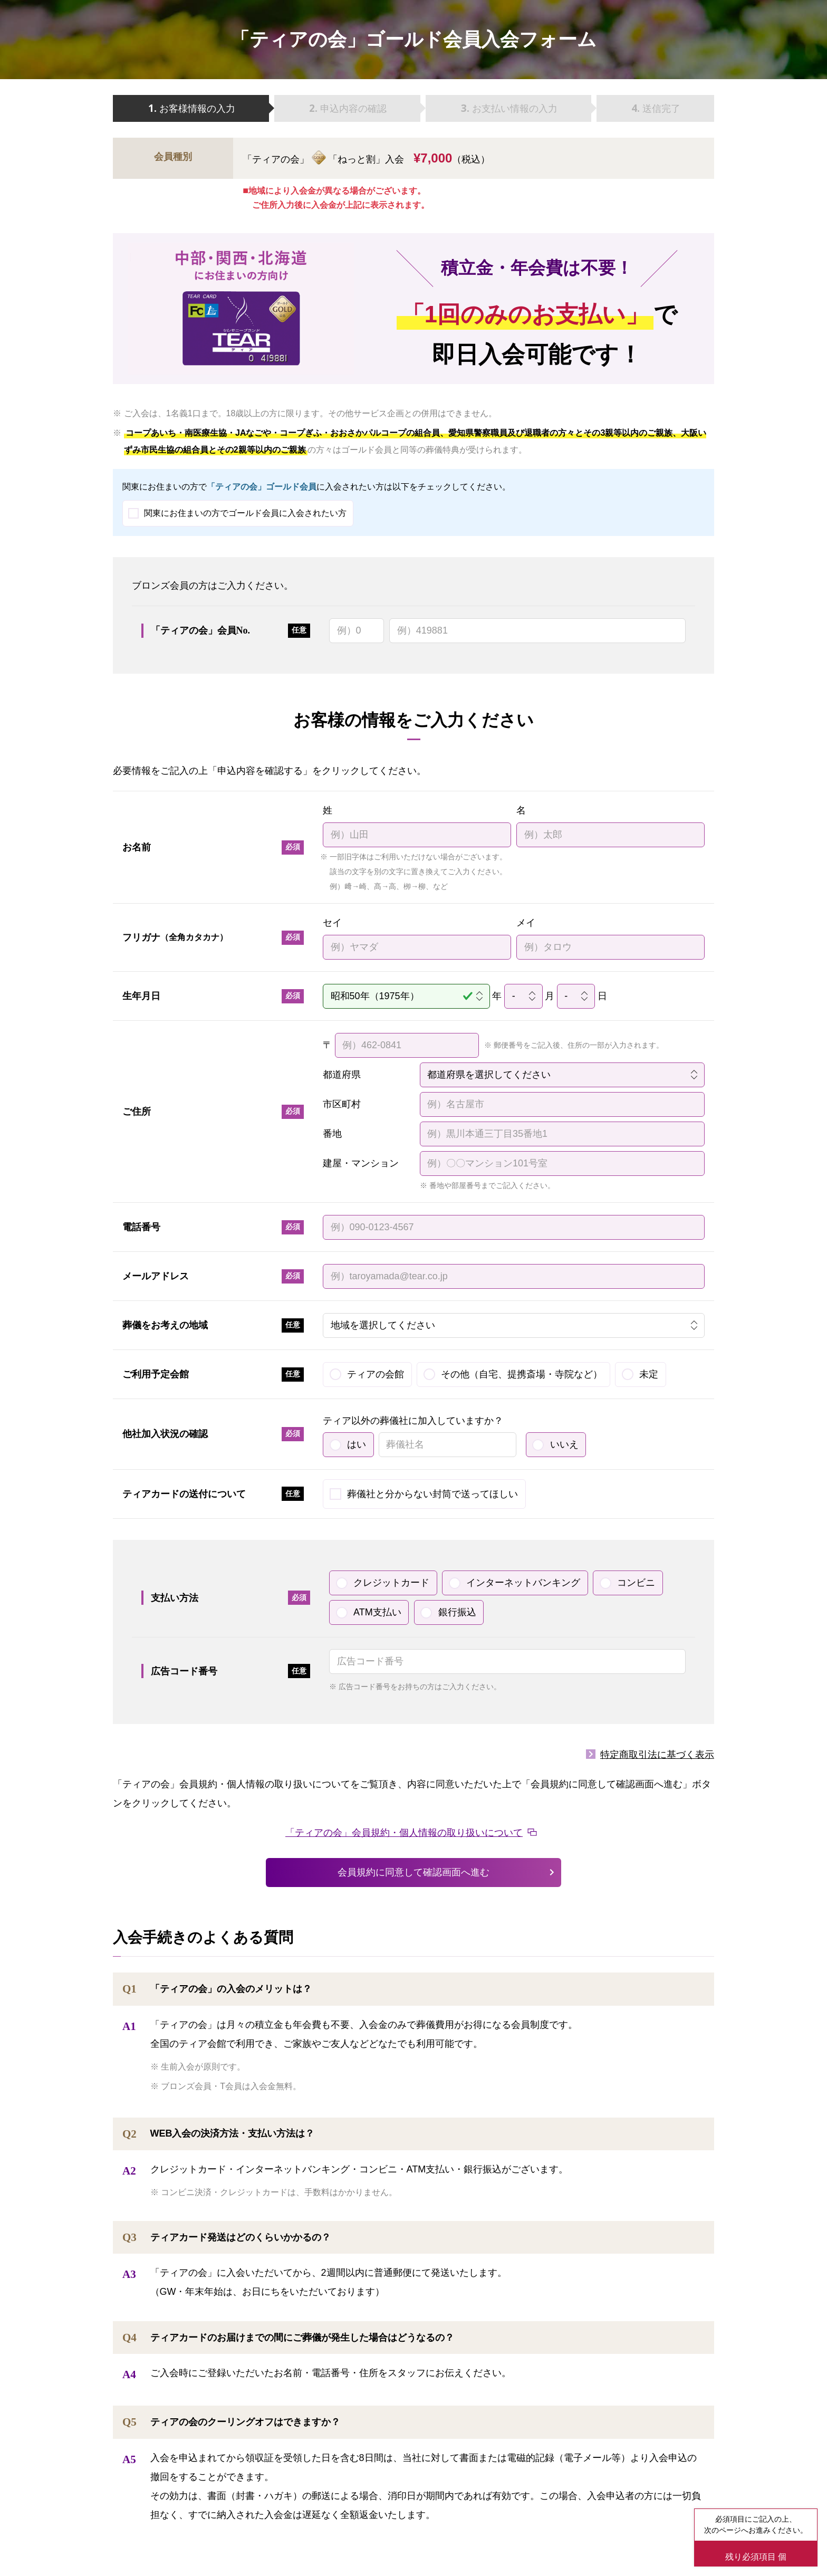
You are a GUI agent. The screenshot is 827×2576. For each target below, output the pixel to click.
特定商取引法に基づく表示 (657, 1754)
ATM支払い (377, 1612)
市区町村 (342, 1104)
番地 (332, 1133)
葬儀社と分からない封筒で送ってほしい (432, 1494)
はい (356, 1444)
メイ (525, 922)
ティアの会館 (375, 1374)
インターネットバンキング (523, 1582)
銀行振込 (457, 1612)
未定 (648, 1374)
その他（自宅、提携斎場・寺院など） (521, 1374)
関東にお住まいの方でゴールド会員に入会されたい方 (245, 513)
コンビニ (636, 1582)
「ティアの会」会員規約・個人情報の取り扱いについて (404, 1832)
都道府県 (342, 1074)
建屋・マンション (361, 1163)
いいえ (564, 1444)
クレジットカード (391, 1582)
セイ (332, 922)
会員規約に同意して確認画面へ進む (413, 1872)
